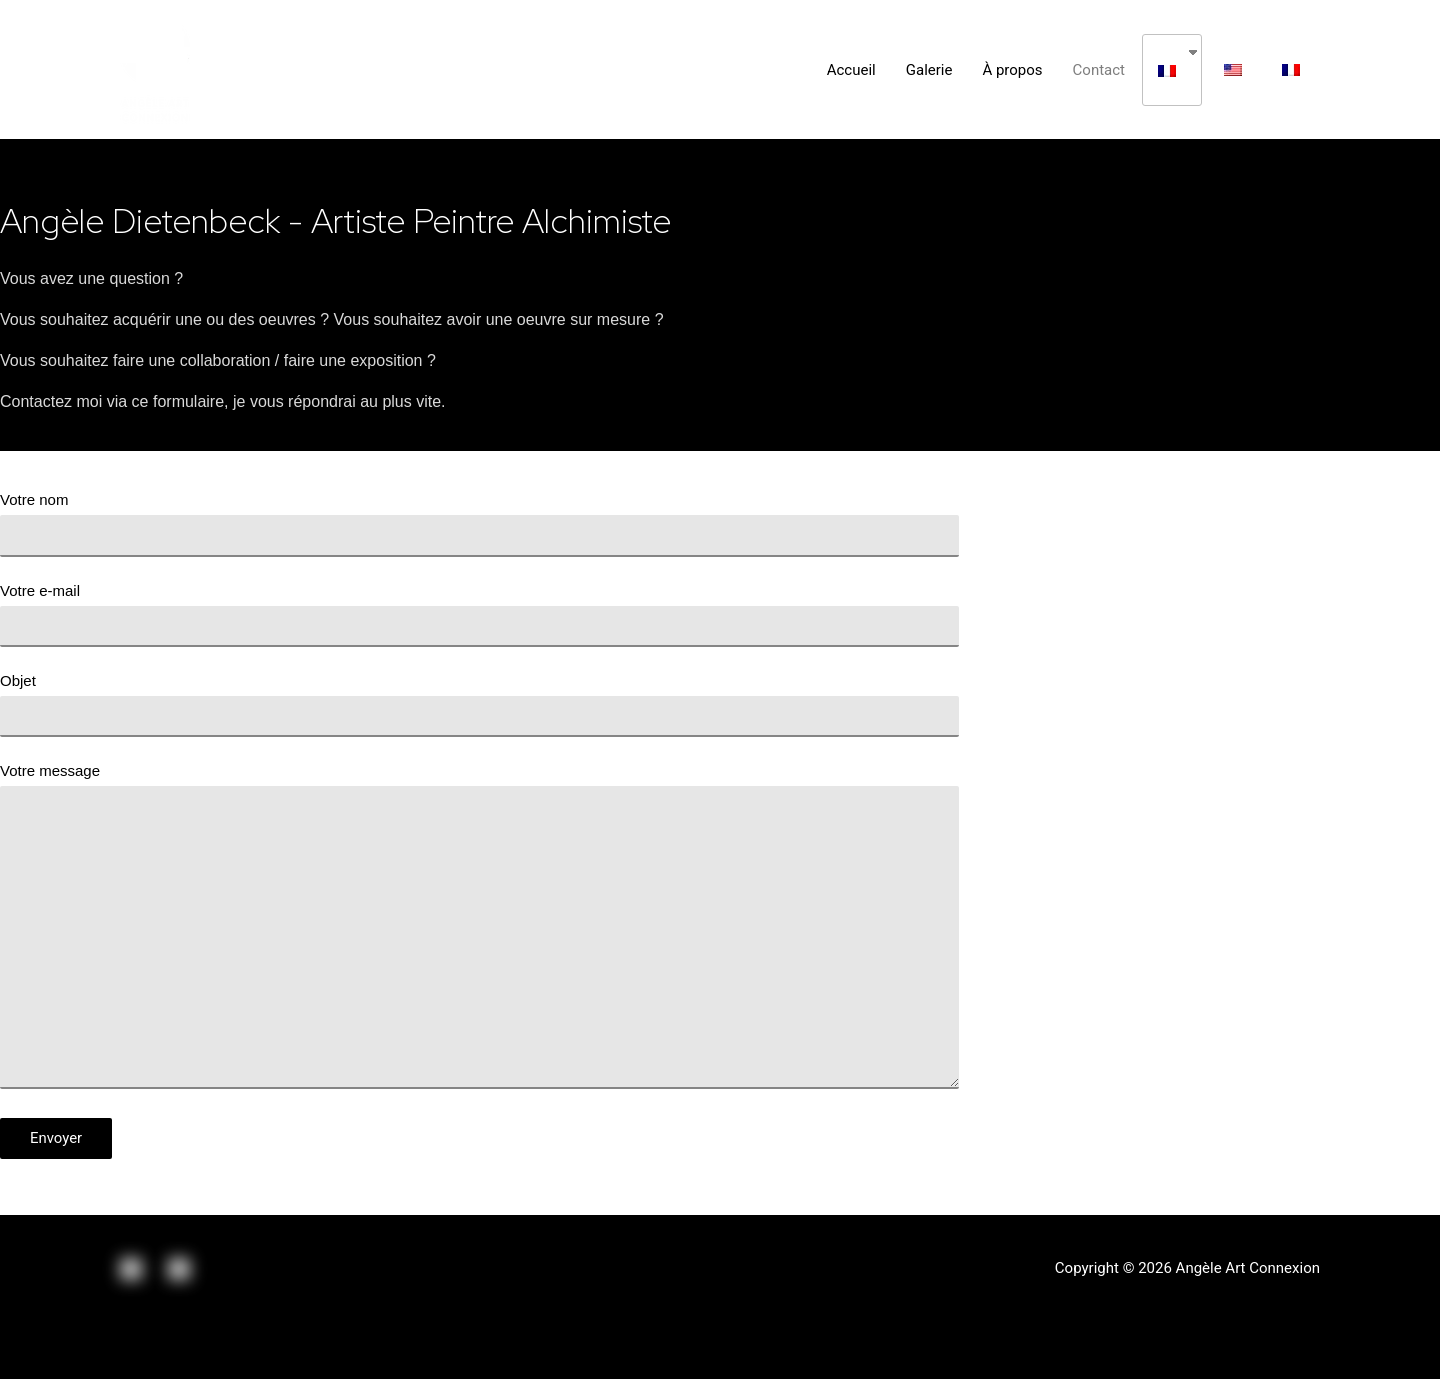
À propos (1012, 70)
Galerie (929, 70)
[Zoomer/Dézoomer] (291, 1341)
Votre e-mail (479, 614)
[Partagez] (124, 1341)
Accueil (851, 70)
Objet (479, 704)
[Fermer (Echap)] (40, 1341)
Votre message (479, 930)
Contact (1099, 70)
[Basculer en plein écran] (207, 1341)
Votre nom (479, 523)
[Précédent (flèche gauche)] (40, 1369)
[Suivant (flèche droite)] (124, 1369)
